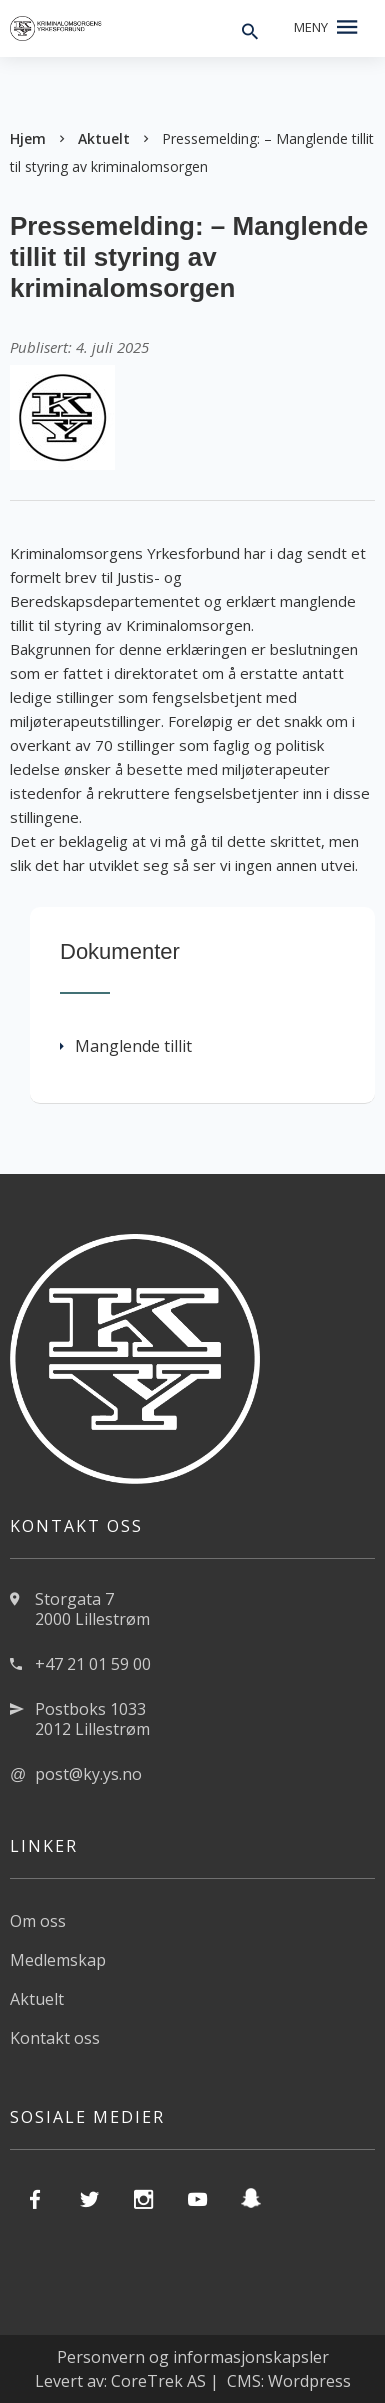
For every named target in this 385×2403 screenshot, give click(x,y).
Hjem (28, 138)
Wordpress (309, 2381)
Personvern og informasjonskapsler (193, 2357)
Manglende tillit (126, 1046)
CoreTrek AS (158, 2381)
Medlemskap (58, 1960)
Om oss (38, 1921)
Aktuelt (104, 138)
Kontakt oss (55, 2038)
